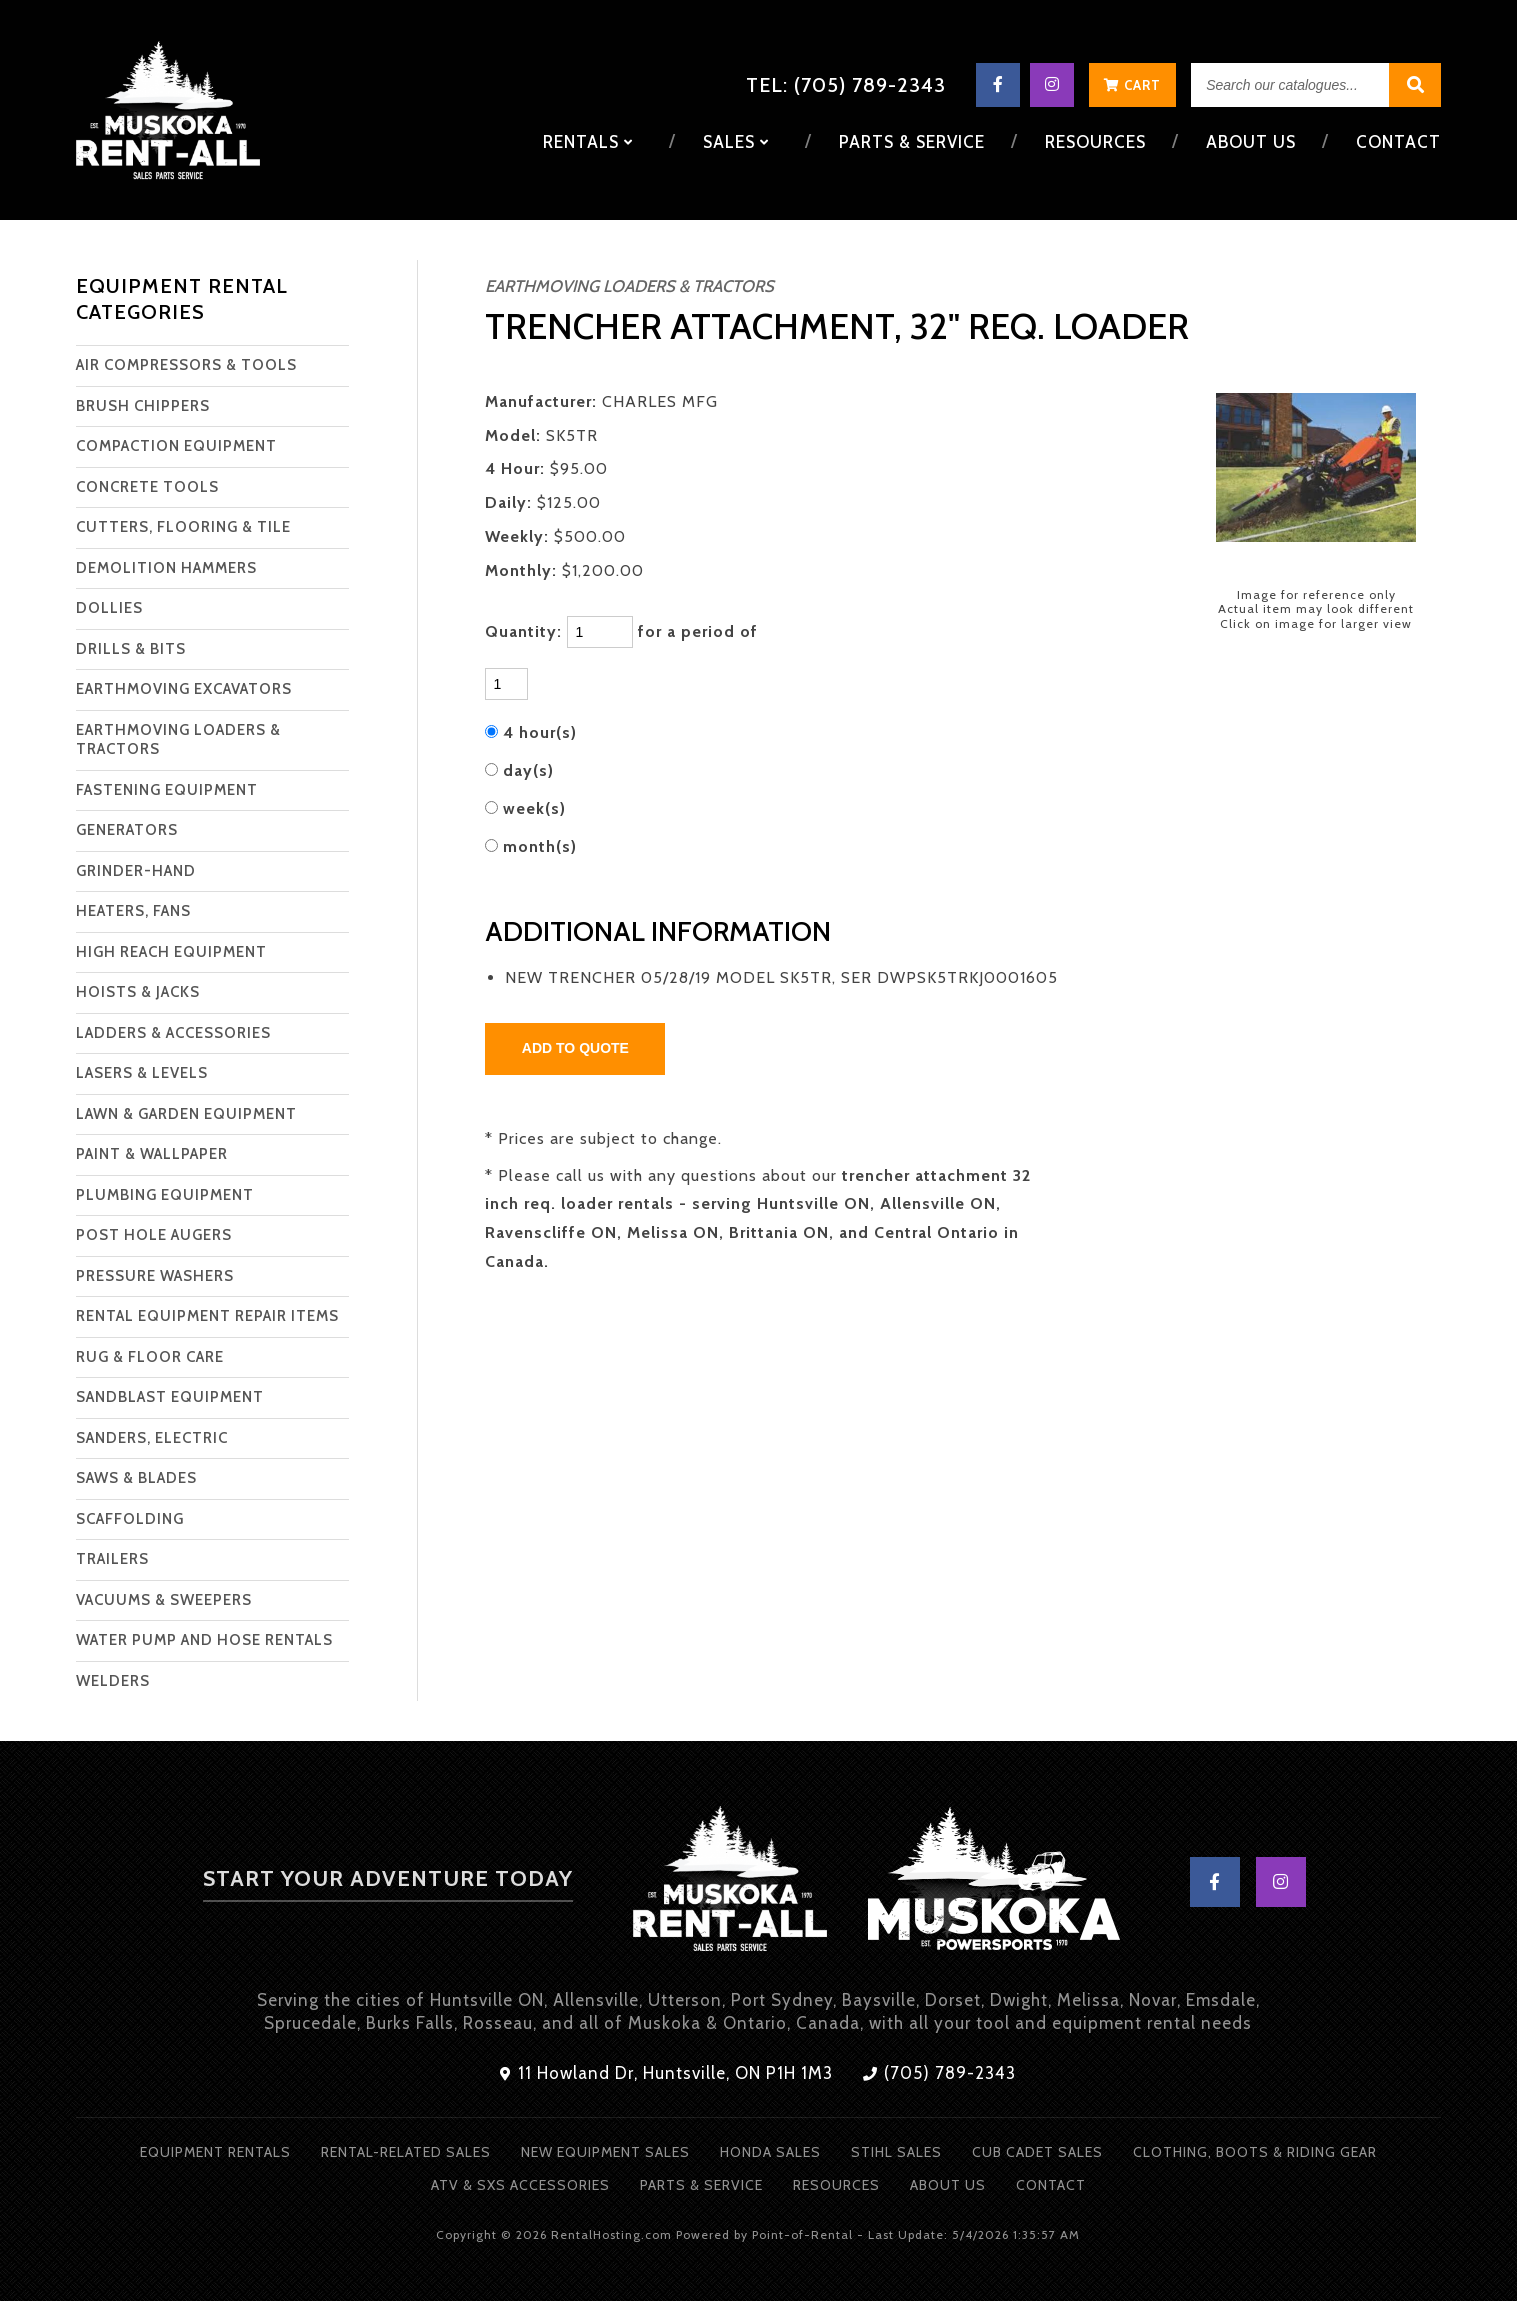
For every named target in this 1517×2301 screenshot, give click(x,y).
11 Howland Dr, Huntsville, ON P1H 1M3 (666, 2073)
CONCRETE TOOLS (147, 487)
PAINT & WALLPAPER (152, 1154)
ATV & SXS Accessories (520, 2185)
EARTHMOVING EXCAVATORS (184, 689)
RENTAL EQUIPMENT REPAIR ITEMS (207, 1316)
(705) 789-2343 (939, 2073)
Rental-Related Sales (406, 2152)
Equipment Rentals (215, 2152)
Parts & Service (912, 142)
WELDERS (113, 1681)
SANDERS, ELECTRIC (152, 1438)
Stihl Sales (896, 2152)
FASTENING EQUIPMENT (167, 790)
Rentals (588, 142)
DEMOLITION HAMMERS (166, 568)
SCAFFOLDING (130, 1519)
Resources (1095, 142)
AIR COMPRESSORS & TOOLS (186, 365)
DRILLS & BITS (131, 649)
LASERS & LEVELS (142, 1073)
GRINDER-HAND (136, 871)
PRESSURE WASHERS (155, 1276)
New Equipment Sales (605, 2152)
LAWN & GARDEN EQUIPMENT (186, 1114)
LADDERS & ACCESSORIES (173, 1033)
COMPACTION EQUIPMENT (176, 446)
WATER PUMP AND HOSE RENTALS (204, 1640)
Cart (1132, 85)
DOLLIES (109, 608)
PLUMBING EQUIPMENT (165, 1195)
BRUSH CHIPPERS (143, 406)
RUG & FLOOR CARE (150, 1357)
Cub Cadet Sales (1037, 2152)
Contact (1398, 142)
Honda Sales (770, 2152)
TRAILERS (112, 1559)
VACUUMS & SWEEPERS (164, 1600)
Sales (736, 142)
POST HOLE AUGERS (154, 1235)
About (1251, 142)
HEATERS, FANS (133, 911)
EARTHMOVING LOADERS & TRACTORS (178, 740)
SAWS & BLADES (136, 1478)
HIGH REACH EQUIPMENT (171, 952)
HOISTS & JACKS (138, 992)
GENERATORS (127, 830)
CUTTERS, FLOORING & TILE (183, 527)
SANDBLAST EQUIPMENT (170, 1397)
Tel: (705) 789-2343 (846, 85)
